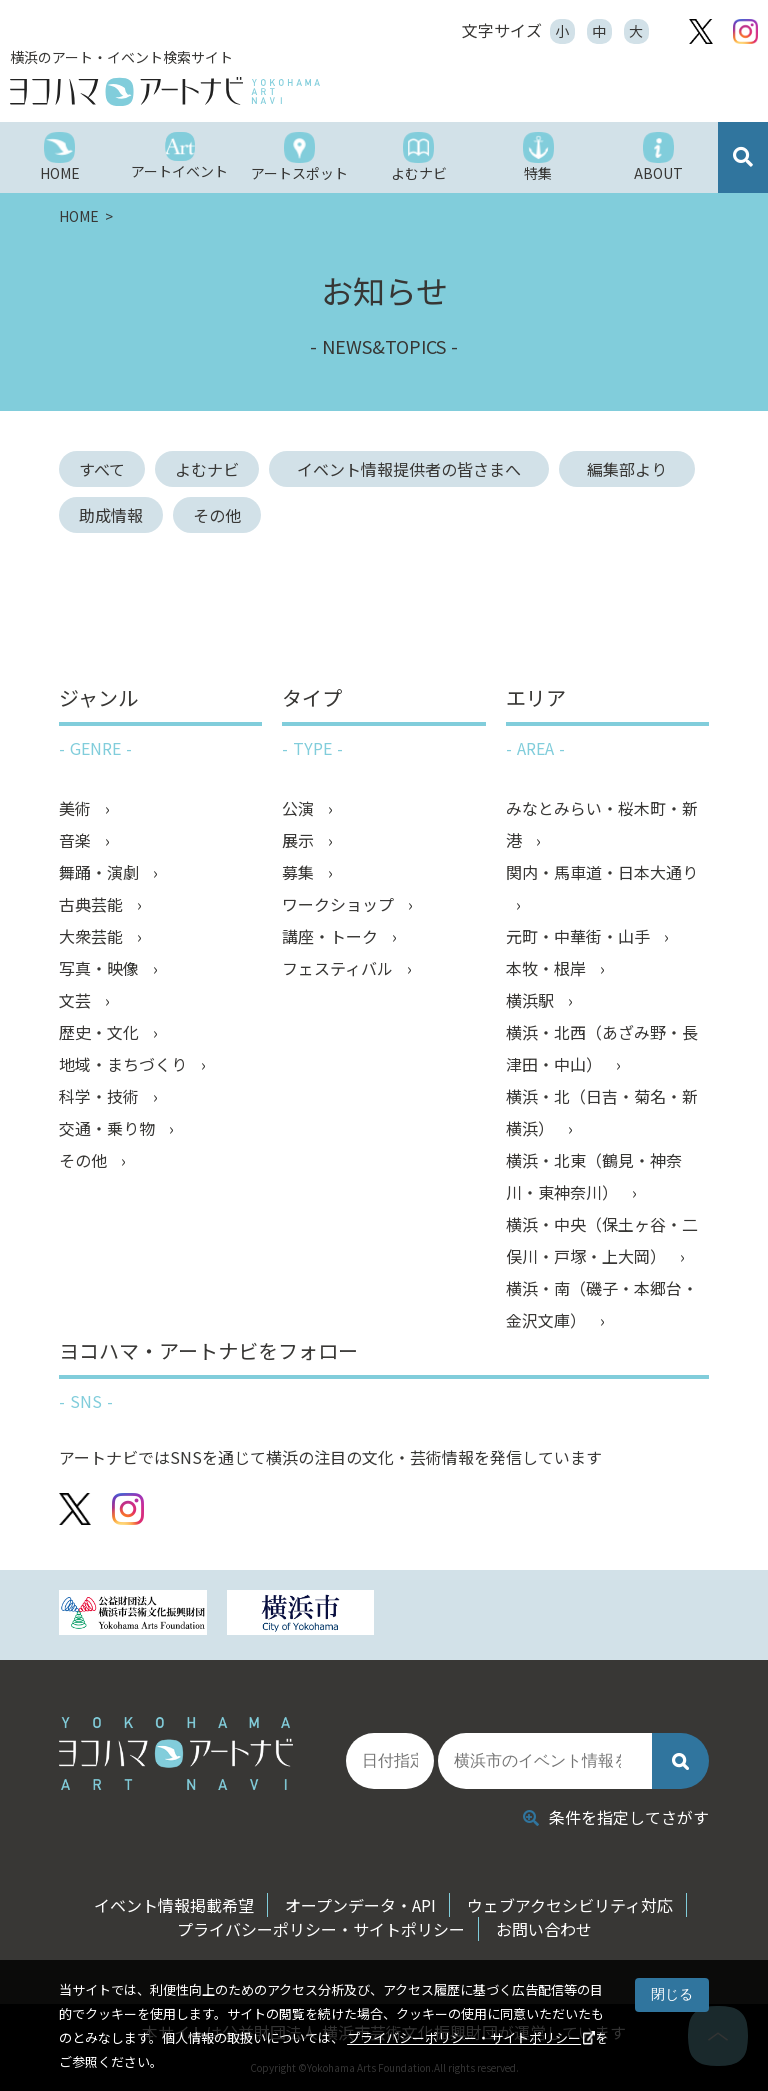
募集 (300, 872)
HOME (80, 216)
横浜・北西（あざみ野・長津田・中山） (602, 1048)
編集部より (635, 469)
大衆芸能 (93, 936)
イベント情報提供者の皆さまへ (417, 469)
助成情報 (111, 515)
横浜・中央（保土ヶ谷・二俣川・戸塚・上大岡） (602, 1240)
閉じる (672, 1994)
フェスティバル (339, 968)
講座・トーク (332, 936)
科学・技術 (101, 1096)
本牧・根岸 (548, 968)
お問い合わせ (544, 1929)
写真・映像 (101, 968)
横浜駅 (532, 1000)
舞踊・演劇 (101, 872)
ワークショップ (340, 904)
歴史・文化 (101, 1032)
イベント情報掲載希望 (174, 1905)
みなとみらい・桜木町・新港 (602, 824)
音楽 (77, 840)
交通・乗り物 (109, 1128)
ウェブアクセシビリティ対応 (570, 1905)
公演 (300, 808)
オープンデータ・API (360, 1905)
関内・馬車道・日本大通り (602, 872)
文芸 (77, 1000)
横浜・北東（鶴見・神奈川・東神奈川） (594, 1176)
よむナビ (207, 469)
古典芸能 (93, 904)
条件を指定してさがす (616, 1817)
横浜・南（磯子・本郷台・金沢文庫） (602, 1304)
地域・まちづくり (125, 1064)
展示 (300, 840)
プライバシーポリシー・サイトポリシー (464, 2037)
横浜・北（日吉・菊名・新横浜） (602, 1112)
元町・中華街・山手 (580, 936)
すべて (102, 469)
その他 (217, 515)
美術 (77, 808)
